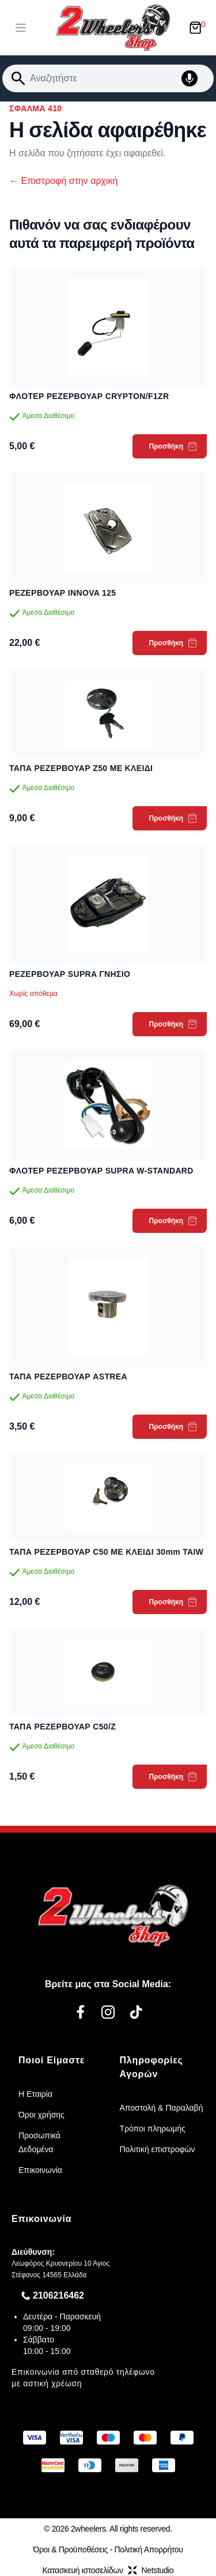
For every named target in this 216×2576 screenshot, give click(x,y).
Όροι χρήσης (41, 2114)
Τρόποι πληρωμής (152, 2128)
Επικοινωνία (40, 2170)
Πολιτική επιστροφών (157, 2149)
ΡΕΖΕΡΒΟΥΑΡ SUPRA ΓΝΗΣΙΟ (69, 974)
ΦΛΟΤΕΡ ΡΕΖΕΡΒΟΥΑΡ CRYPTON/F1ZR (89, 396)
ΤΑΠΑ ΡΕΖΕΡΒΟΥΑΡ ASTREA (68, 1376)
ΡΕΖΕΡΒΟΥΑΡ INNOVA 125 (62, 592)
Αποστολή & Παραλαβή (161, 2107)
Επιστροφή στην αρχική (63, 181)
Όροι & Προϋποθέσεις (70, 2549)
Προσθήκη (173, 446)
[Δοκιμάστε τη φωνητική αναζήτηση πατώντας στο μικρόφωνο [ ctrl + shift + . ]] (195, 78)
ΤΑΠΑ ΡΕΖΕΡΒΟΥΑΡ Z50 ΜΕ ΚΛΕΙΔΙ (81, 768)
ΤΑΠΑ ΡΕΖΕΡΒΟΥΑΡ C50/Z (62, 1726)
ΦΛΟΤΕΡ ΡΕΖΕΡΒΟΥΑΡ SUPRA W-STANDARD (101, 1170)
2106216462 (58, 2295)
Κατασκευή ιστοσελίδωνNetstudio (107, 2570)
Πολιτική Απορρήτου (149, 2549)
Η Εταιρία (35, 2094)
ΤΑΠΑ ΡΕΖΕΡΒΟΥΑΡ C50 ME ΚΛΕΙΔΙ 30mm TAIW (106, 1551)
